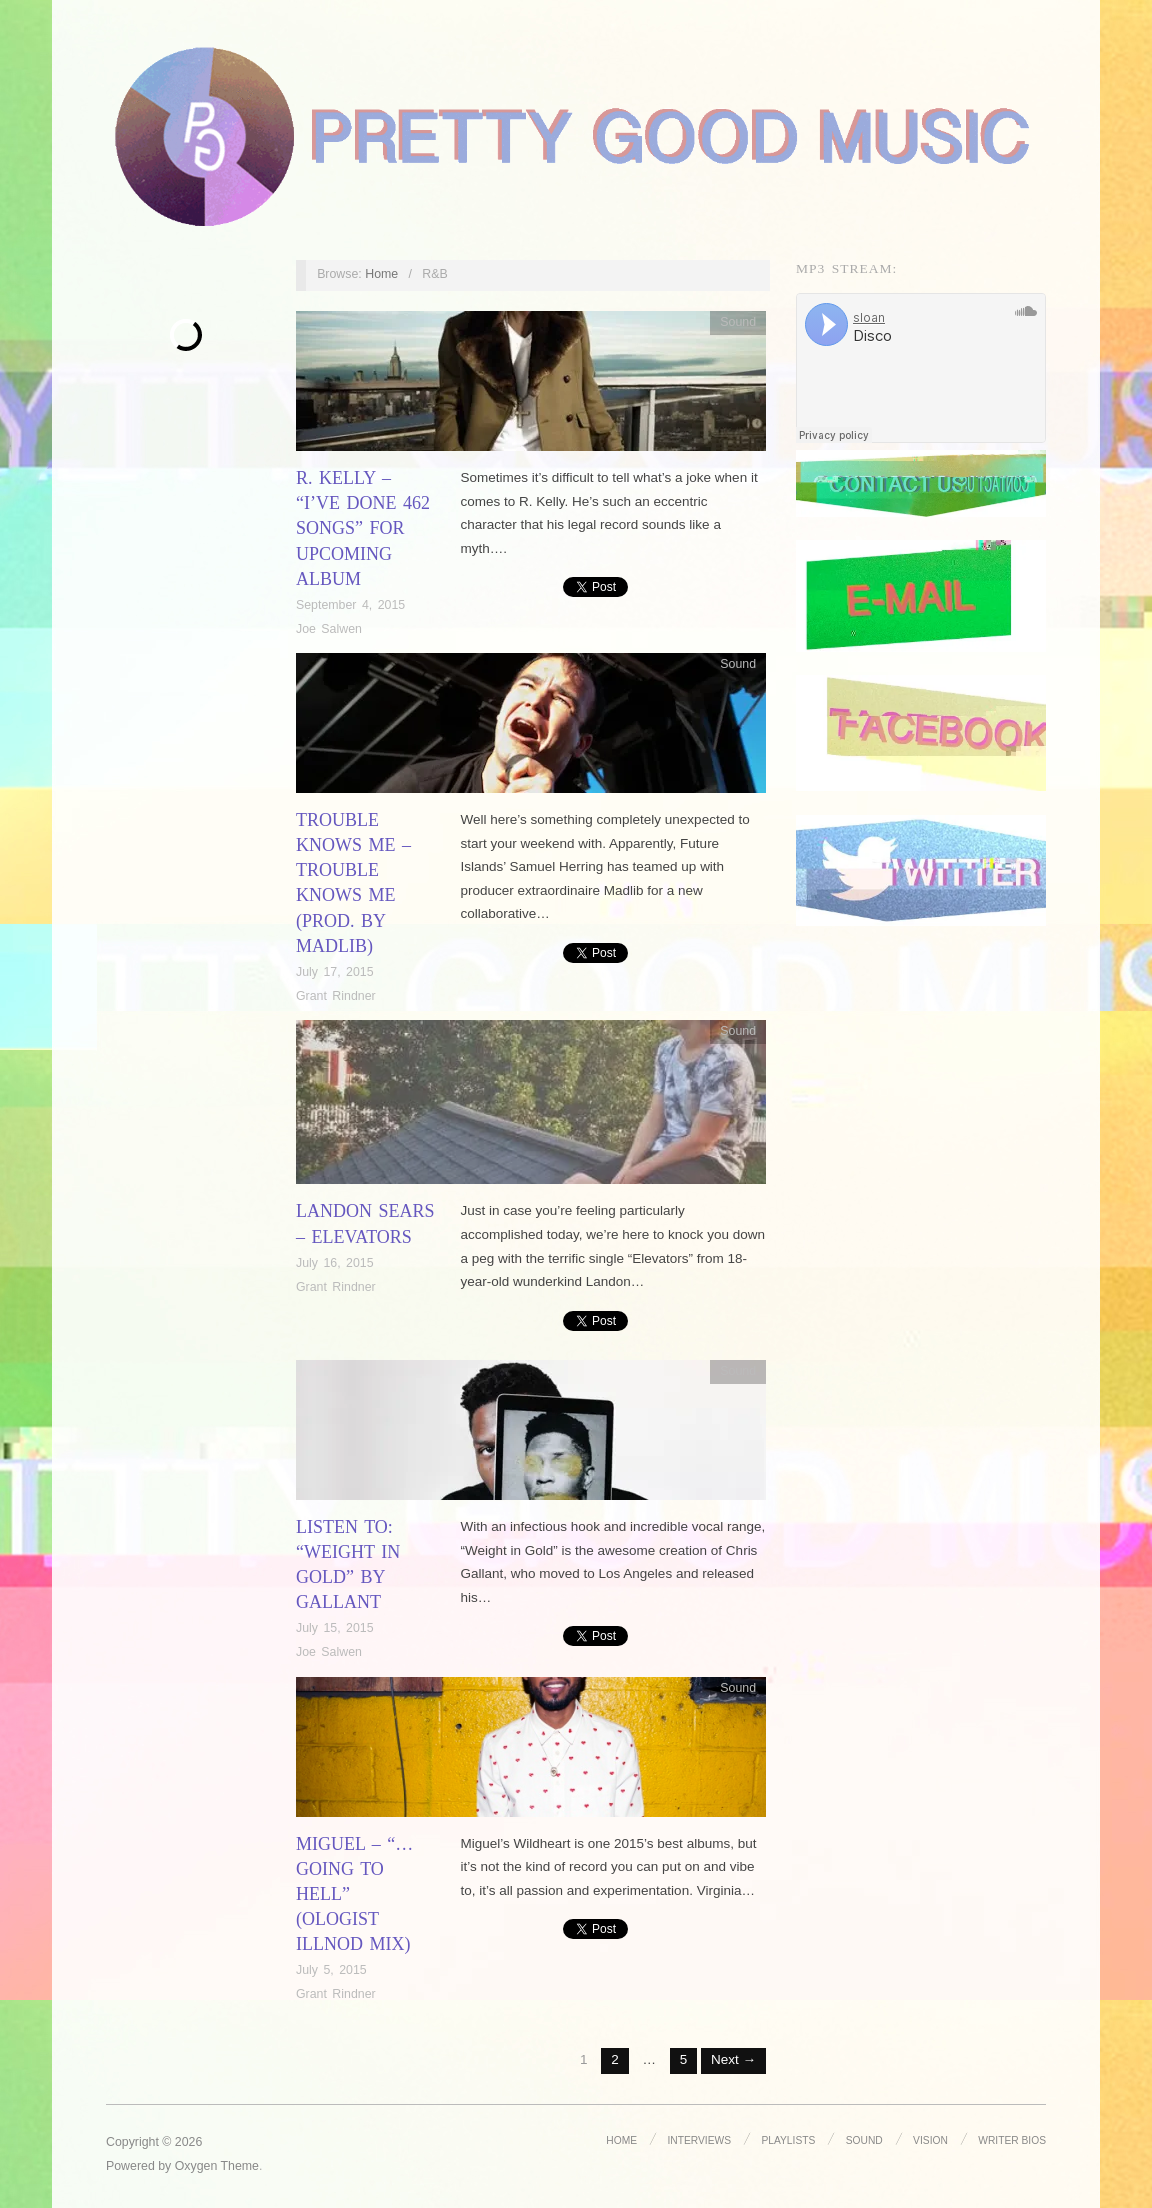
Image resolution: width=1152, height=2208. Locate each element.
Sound (738, 322)
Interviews (698, 2139)
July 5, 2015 (331, 1970)
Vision (930, 2139)
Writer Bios (1012, 2139)
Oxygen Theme (217, 2166)
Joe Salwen (329, 629)
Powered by (140, 2166)
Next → (733, 2059)
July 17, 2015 (335, 972)
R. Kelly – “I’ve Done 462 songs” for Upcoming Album (363, 528)
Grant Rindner (336, 996)
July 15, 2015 (335, 1628)
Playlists (787, 2139)
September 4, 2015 (350, 605)
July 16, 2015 (335, 1263)
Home (381, 274)
